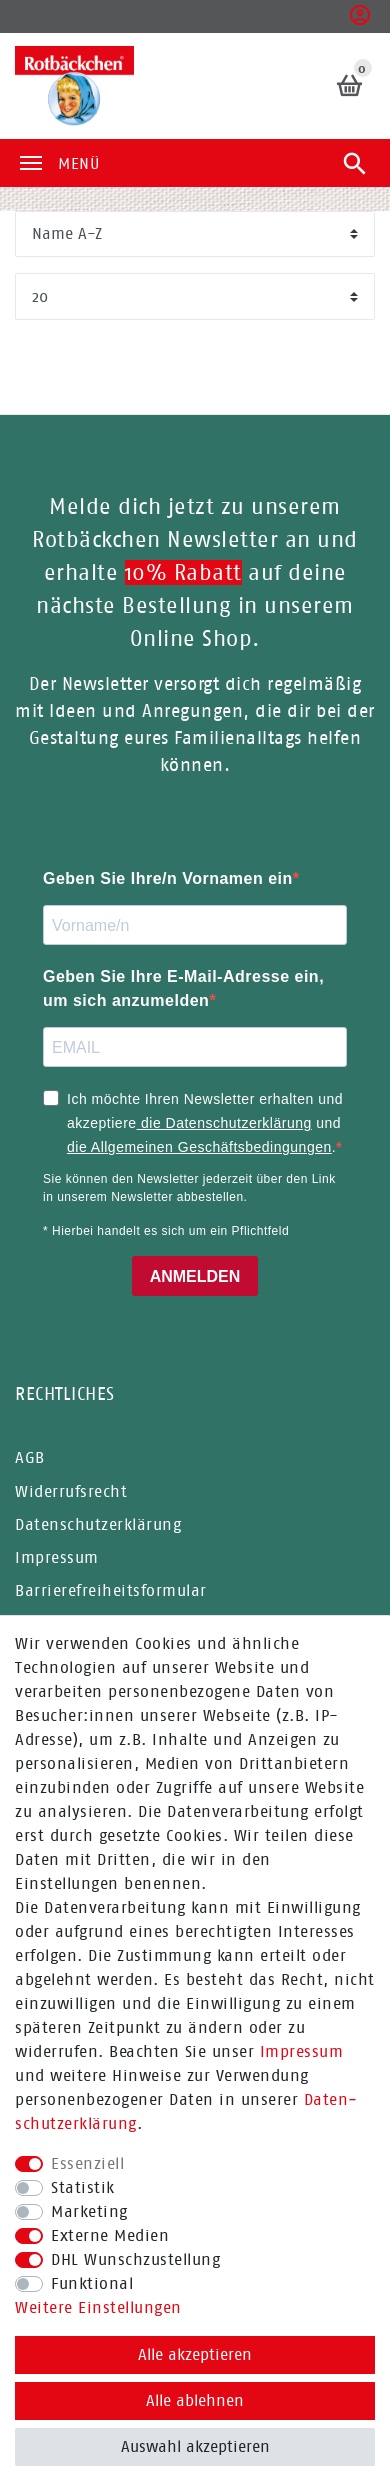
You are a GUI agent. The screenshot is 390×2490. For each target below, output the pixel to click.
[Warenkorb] (350, 85)
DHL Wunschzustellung (135, 2259)
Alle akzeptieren (195, 2354)
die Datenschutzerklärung (224, 1123)
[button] (360, 20)
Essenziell (87, 2163)
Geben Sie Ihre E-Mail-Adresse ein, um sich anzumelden (183, 988)
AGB (30, 1457)
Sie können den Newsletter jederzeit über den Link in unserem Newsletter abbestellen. (189, 1188)
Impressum (302, 2051)
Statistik (83, 2187)
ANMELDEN (195, 1276)
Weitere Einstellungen (98, 2307)
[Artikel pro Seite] (195, 296)
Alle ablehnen (195, 2400)
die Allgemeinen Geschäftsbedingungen (199, 1147)
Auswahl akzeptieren (195, 2446)
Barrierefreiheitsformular (111, 1590)
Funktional (92, 2283)
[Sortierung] (195, 234)
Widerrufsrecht (71, 1491)
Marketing (89, 2211)
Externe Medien (110, 2235)
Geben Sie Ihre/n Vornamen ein (168, 878)
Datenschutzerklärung (98, 1524)
